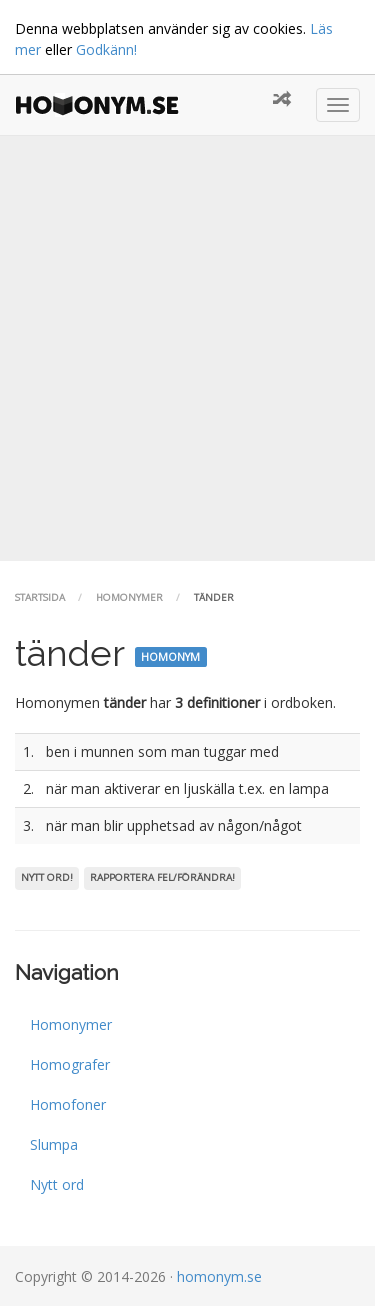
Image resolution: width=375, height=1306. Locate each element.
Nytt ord (57, 1184)
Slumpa (54, 1144)
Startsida (40, 597)
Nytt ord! (47, 877)
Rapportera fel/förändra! (162, 877)
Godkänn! (106, 49)
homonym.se (219, 1276)
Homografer (70, 1064)
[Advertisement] (187, 348)
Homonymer (129, 597)
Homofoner (68, 1104)
